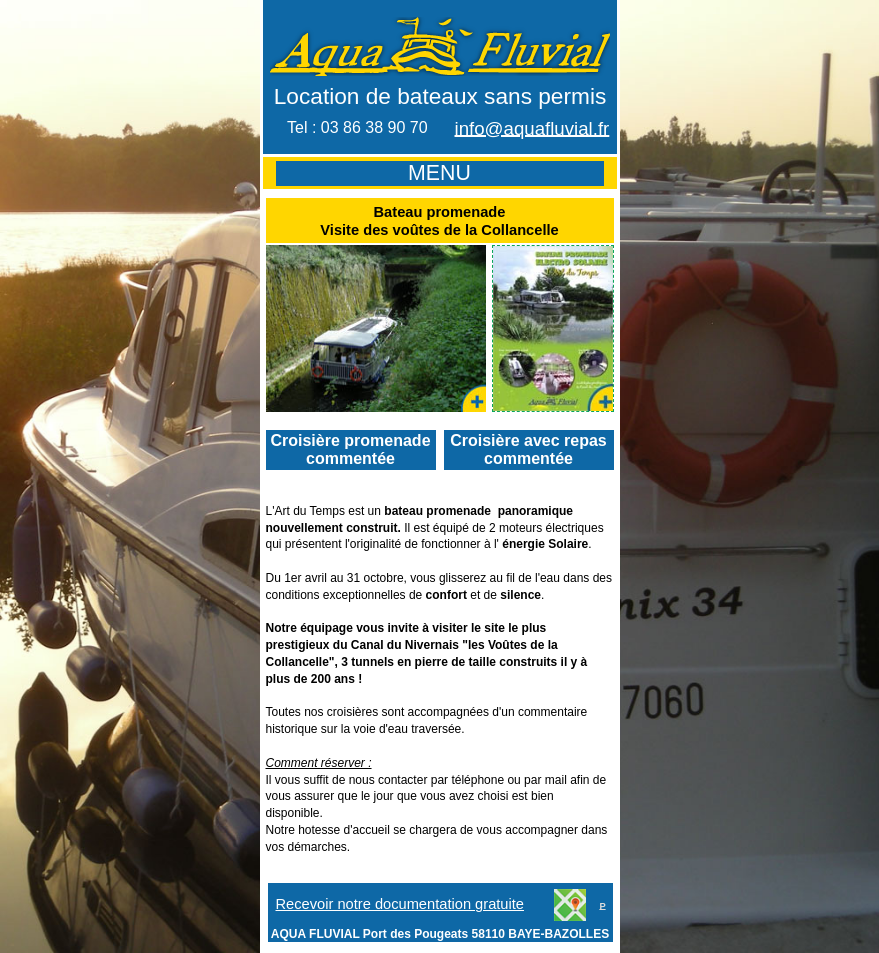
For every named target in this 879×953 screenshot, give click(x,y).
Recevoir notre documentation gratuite (400, 904)
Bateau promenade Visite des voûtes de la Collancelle (439, 221)
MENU (439, 173)
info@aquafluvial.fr (532, 128)
